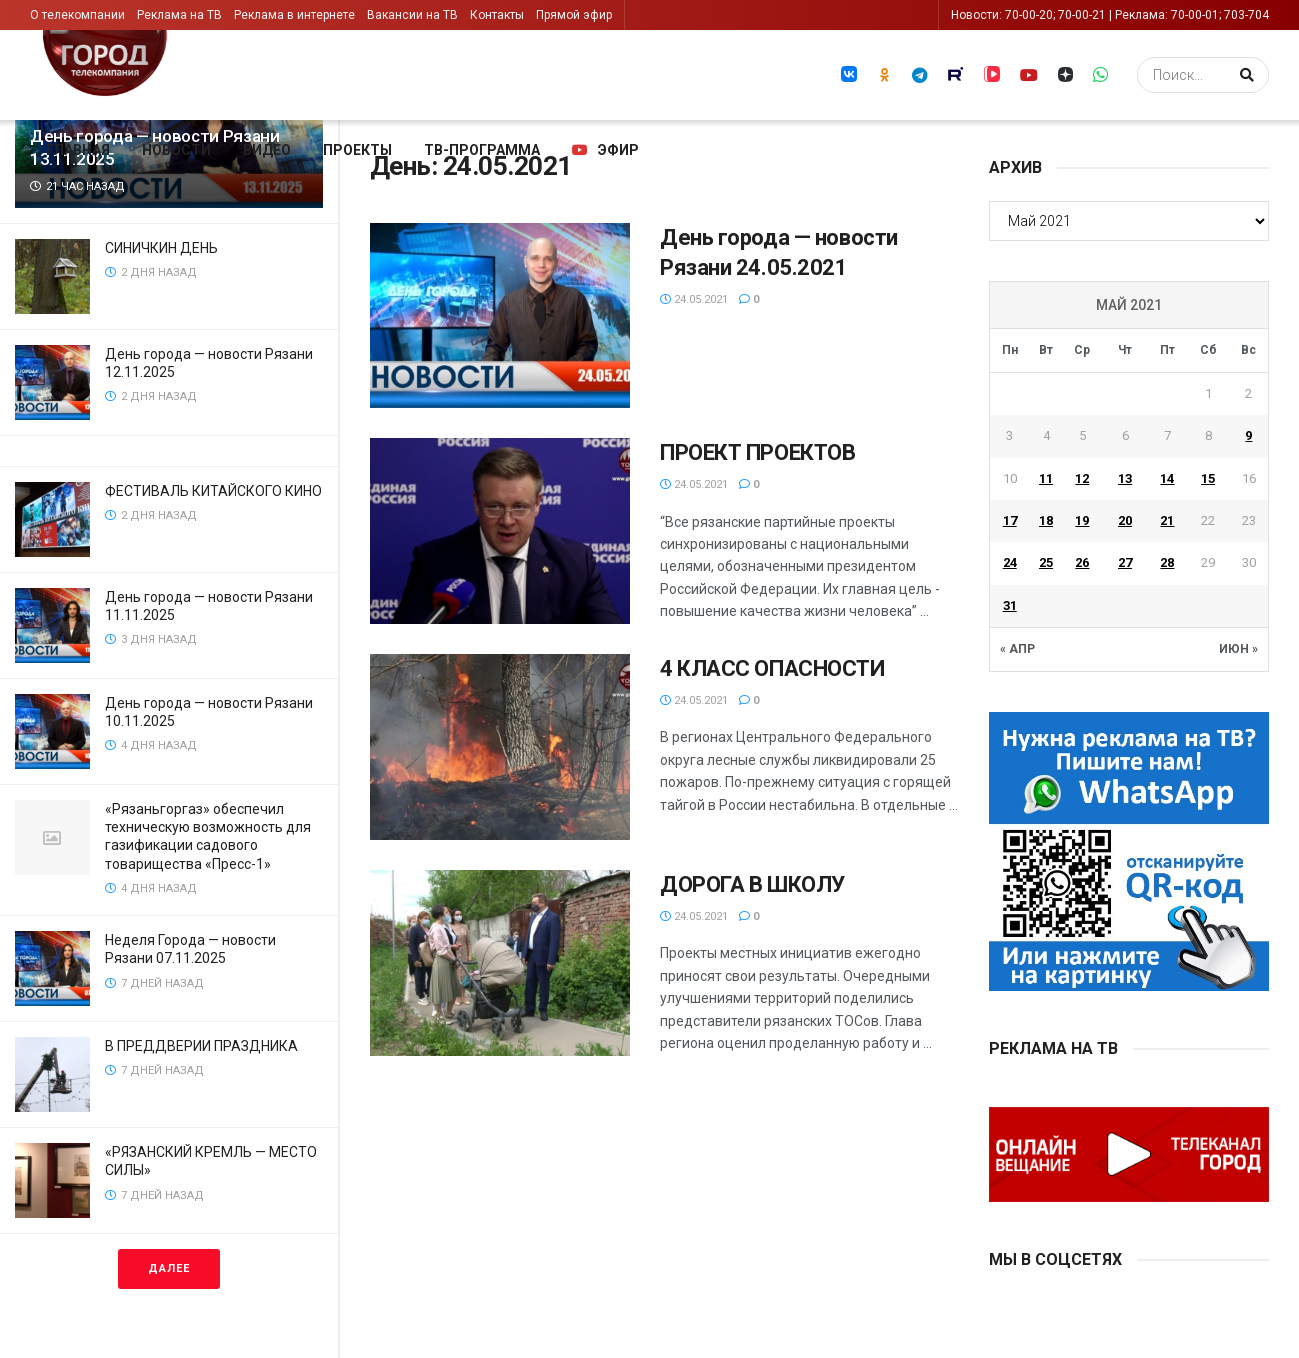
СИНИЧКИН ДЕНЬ (163, 248)
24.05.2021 (694, 299)
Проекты (357, 150)
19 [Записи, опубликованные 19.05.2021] (1082, 520)
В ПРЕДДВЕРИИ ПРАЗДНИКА (201, 1046)
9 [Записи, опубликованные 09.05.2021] (1248, 435)
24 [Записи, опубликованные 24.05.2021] (1010, 562)
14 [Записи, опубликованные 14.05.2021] (1167, 478)
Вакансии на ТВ (412, 15)
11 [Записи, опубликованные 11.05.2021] (1046, 478)
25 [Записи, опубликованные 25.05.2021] (1046, 562)
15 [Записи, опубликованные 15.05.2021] (1208, 478)
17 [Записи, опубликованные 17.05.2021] (1010, 520)
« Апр (1017, 649)
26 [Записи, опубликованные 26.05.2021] (1082, 562)
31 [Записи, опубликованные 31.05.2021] (1010, 605)
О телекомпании (77, 15)
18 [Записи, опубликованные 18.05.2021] (1046, 520)
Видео (267, 150)
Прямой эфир (574, 15)
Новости (176, 150)
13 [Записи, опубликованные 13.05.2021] (1125, 478)
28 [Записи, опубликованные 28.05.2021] (1167, 562)
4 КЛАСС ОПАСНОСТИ (772, 668)
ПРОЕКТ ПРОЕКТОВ (757, 452)
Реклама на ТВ (179, 15)
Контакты (497, 15)
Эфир (605, 150)
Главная (78, 150)
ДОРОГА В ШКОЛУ (752, 884)
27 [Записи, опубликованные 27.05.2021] (1125, 562)
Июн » (1238, 649)
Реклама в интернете (294, 15)
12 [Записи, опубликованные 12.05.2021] (1082, 478)
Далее (169, 1268)
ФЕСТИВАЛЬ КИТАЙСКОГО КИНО (213, 491)
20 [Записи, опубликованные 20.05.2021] (1125, 520)
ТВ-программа (482, 150)
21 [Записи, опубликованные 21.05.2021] (1167, 520)
